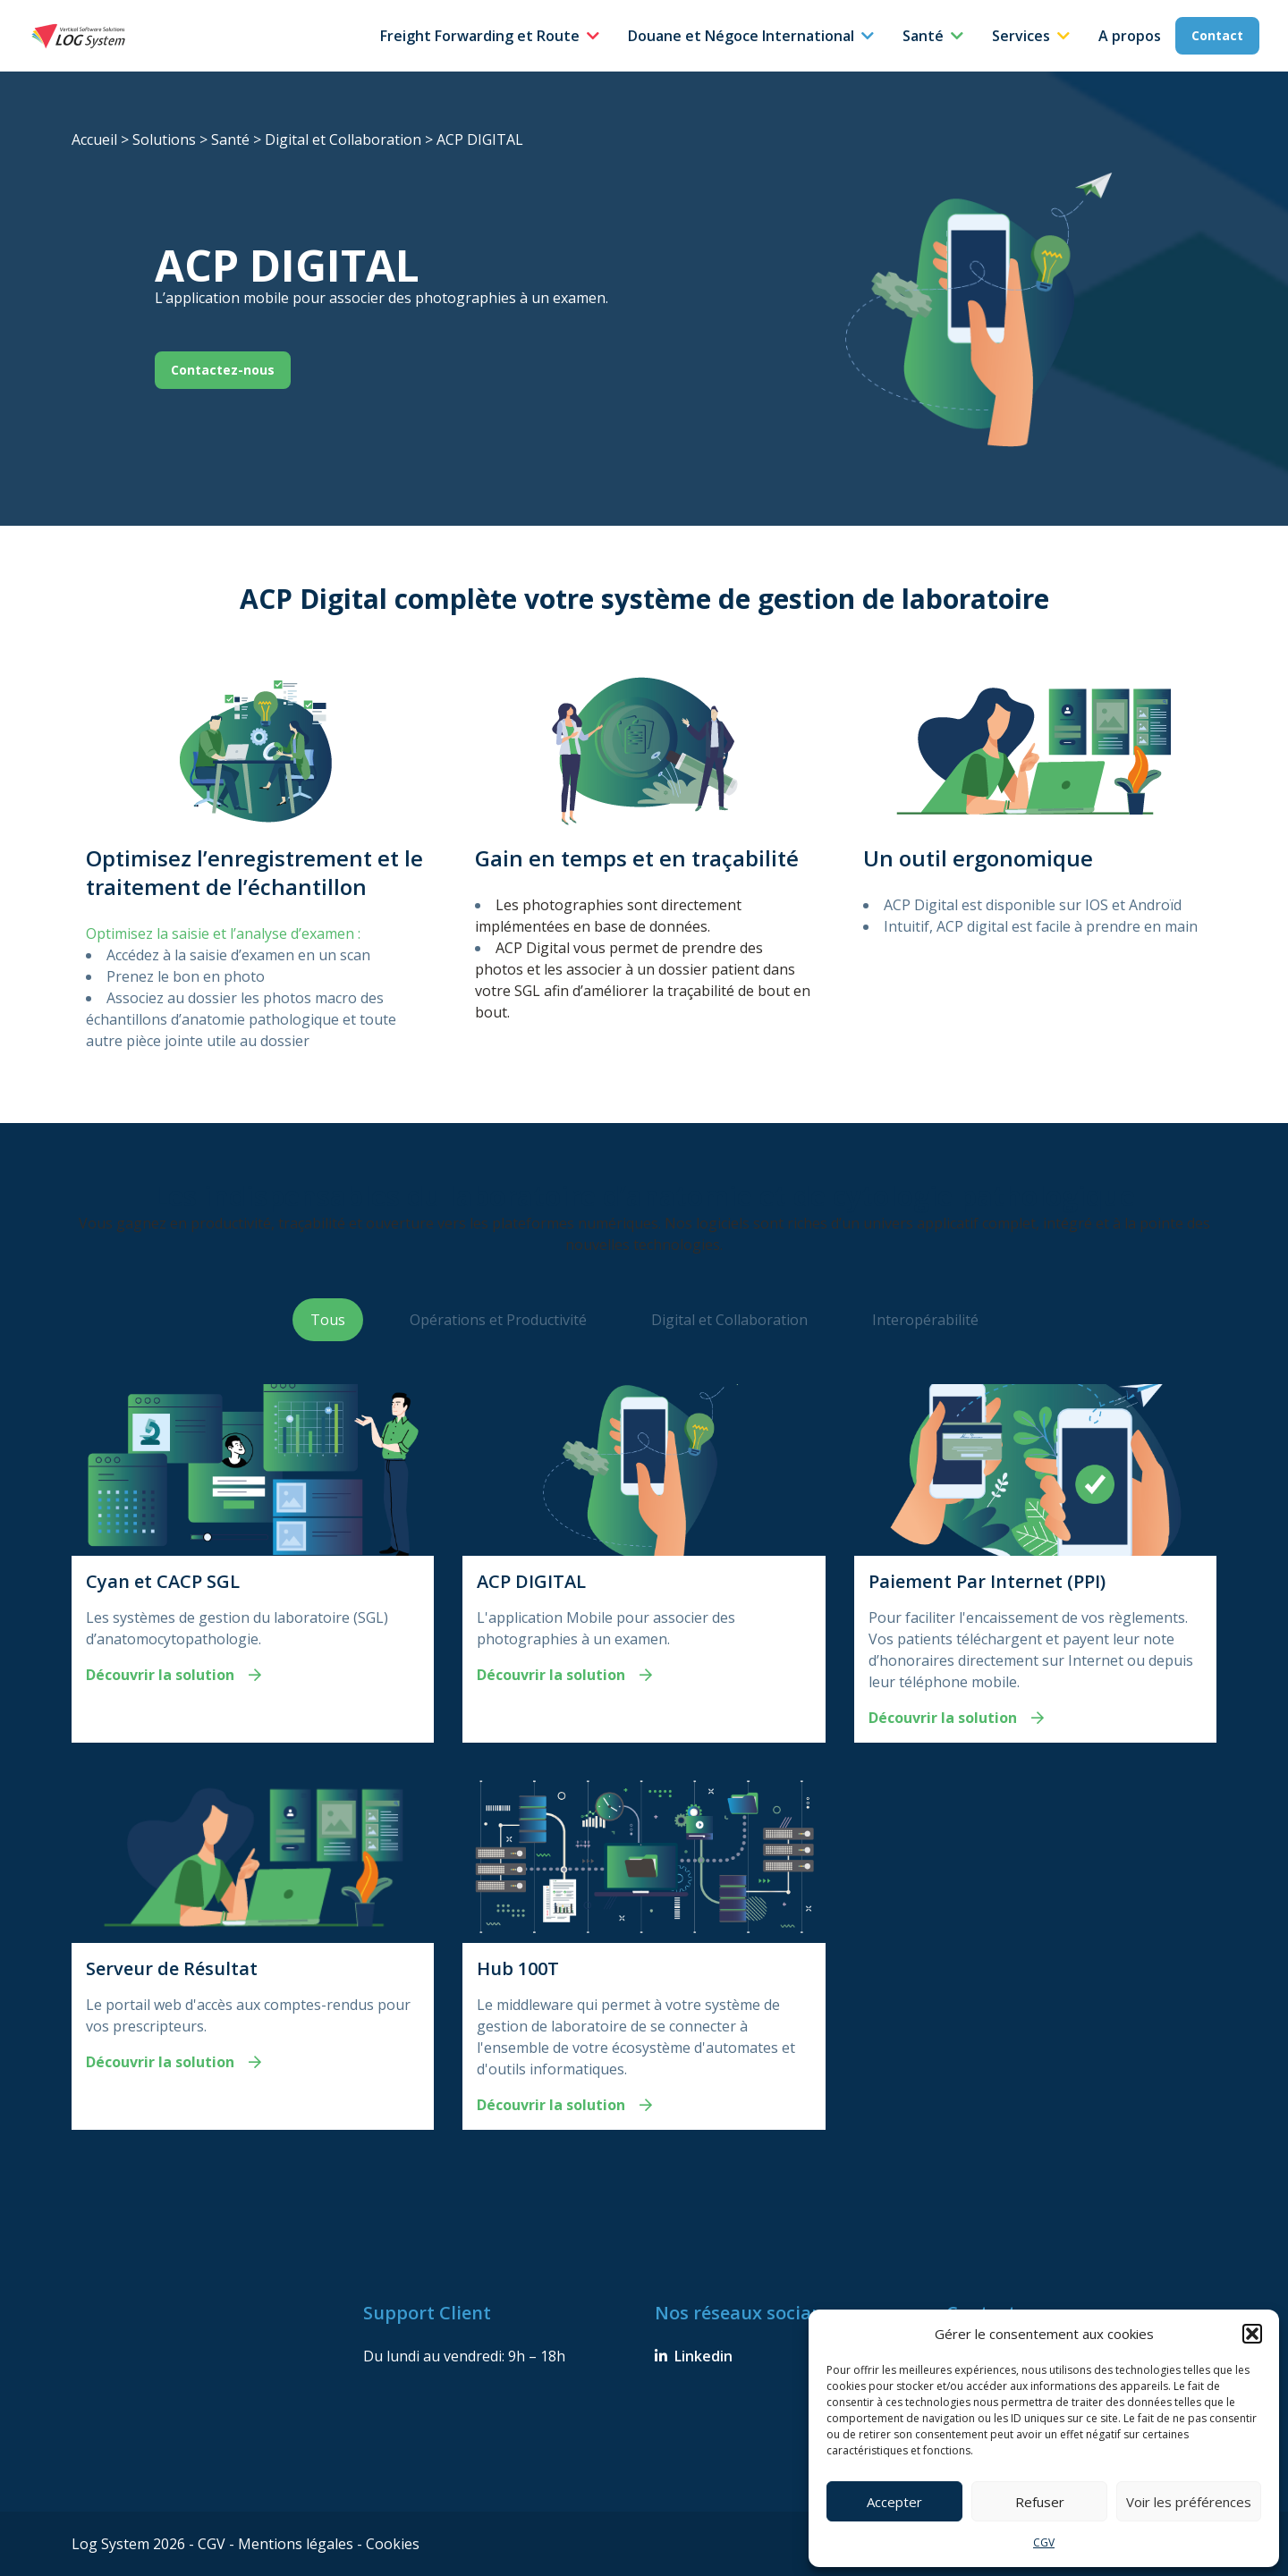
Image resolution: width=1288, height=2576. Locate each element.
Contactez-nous (223, 369)
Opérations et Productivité (498, 1320)
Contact (1217, 35)
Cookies (392, 2544)
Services (1021, 36)
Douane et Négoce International (741, 36)
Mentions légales (297, 2544)
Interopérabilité (925, 1320)
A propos (1129, 36)
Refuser (1039, 2502)
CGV (1044, 2542)
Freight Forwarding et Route (480, 36)
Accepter (894, 2502)
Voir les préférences (1188, 2502)
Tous (327, 1320)
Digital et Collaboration (343, 139)
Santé (923, 36)
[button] (1252, 2334)
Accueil (94, 139)
